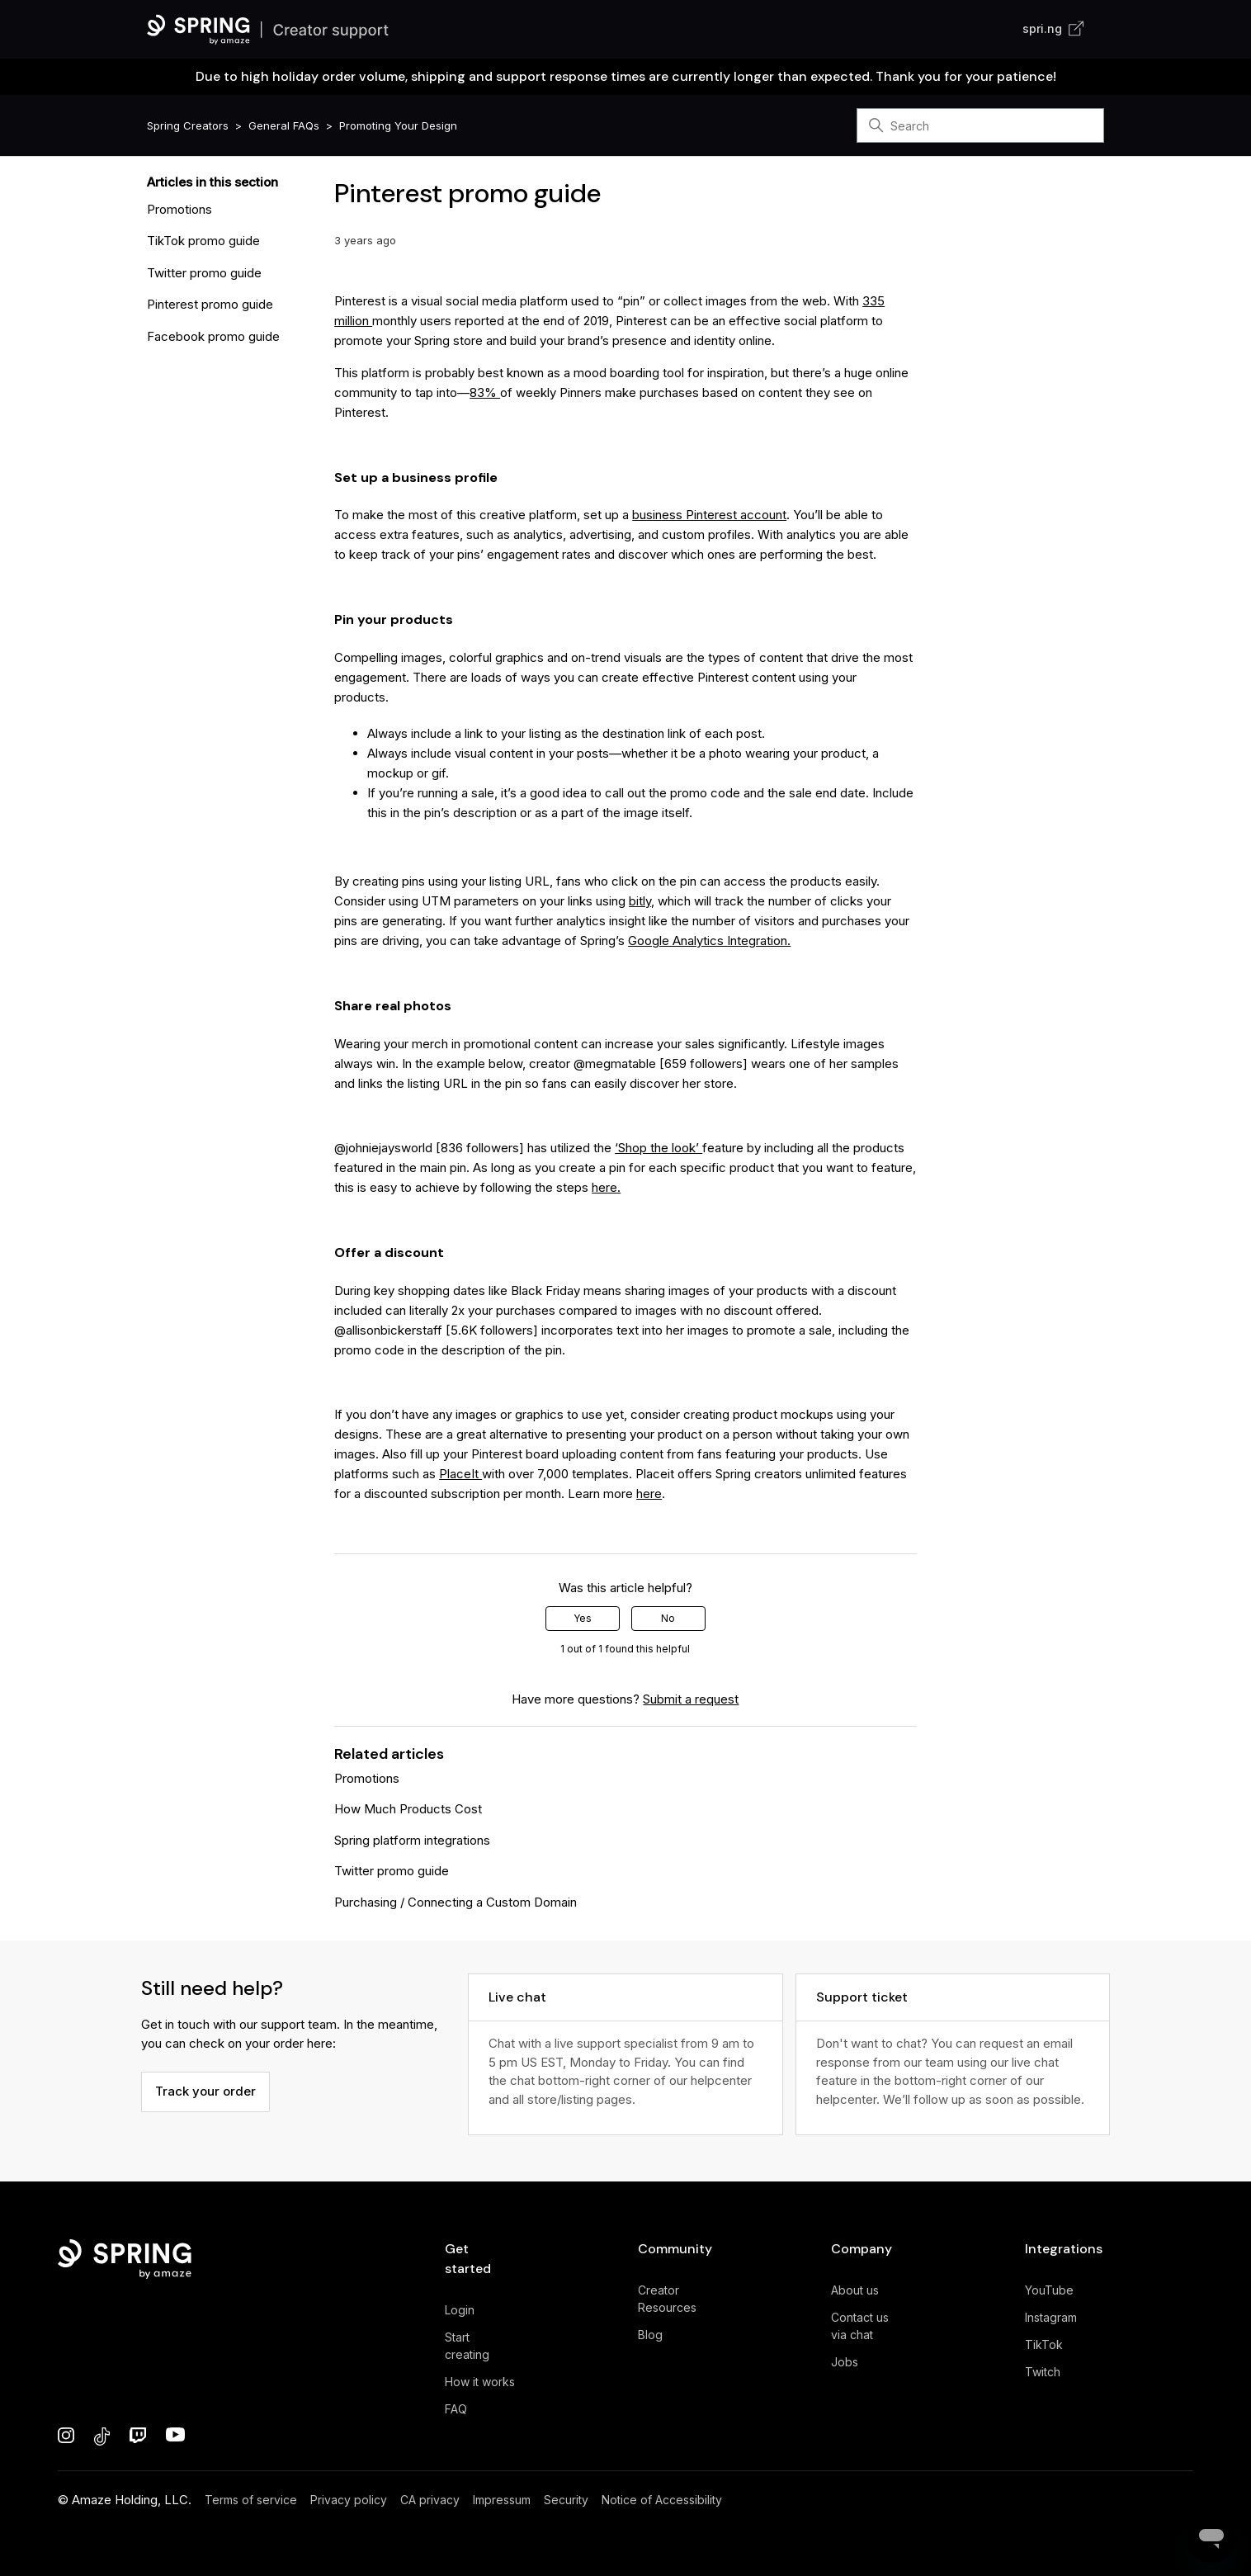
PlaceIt (460, 1474)
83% (485, 392)
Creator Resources (667, 2298)
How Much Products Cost (408, 1809)
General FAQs (283, 125)
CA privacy (430, 2500)
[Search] (980, 125)
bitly (640, 901)
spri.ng (1053, 28)
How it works (480, 2382)
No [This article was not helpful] (668, 1618)
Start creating (467, 2345)
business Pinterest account (709, 514)
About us (855, 2290)
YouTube (1049, 2290)
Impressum (502, 2500)
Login (459, 2310)
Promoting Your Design (398, 125)
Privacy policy (348, 2500)
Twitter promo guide (204, 273)
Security (566, 2500)
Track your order (205, 2091)
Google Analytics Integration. (709, 940)
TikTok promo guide (203, 240)
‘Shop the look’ (658, 1148)
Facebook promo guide (213, 336)
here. (606, 1187)
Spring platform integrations (412, 1840)
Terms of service (251, 2500)
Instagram (1051, 2317)
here (649, 1493)
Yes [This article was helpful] (583, 1618)
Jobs (844, 2362)
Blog (650, 2335)
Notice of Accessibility (662, 2500)
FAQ (456, 2409)
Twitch (1042, 2372)
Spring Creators (188, 125)
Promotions (179, 209)
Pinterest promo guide (210, 304)
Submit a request (691, 1699)
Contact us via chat (860, 2326)
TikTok (1044, 2344)
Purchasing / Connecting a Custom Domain (455, 1902)
